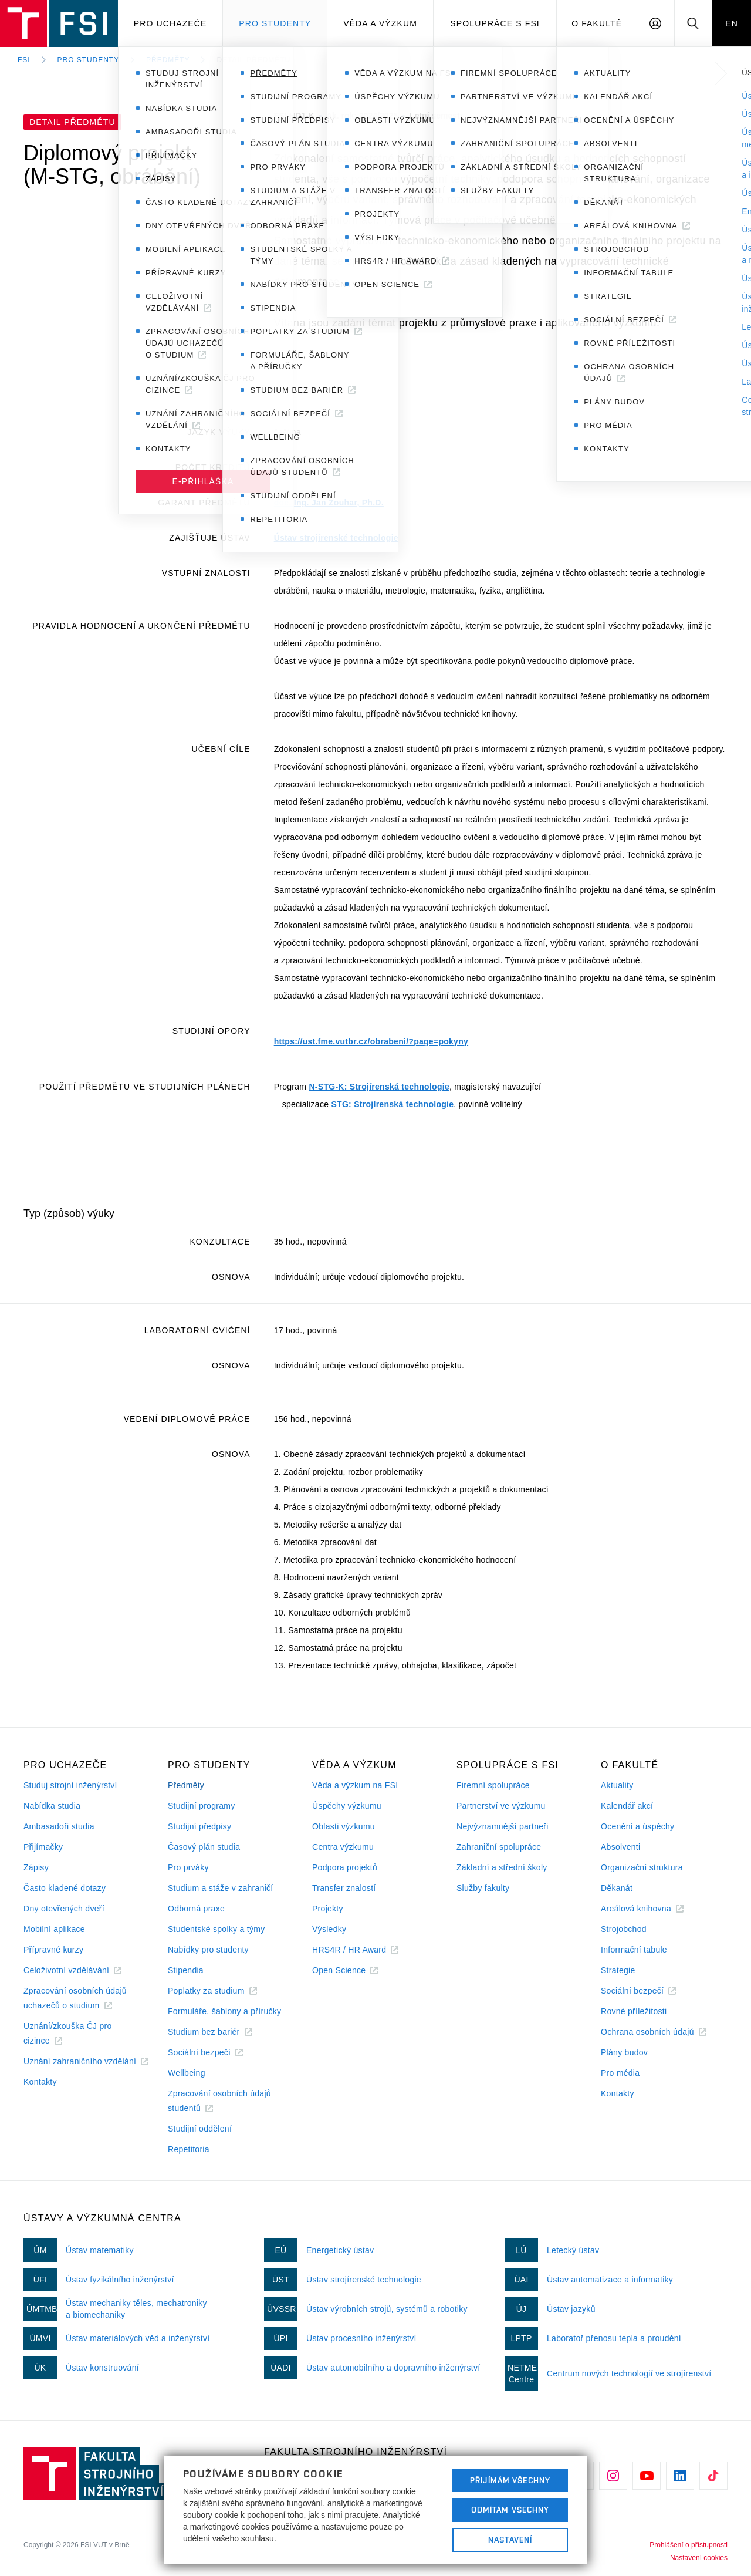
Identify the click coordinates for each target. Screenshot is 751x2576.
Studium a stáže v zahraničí (220, 1888)
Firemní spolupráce (493, 1785)
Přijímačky (43, 1847)
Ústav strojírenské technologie (336, 537)
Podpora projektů (344, 1867)
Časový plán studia (204, 1847)
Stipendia (186, 1970)
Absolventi (620, 1847)
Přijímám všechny (510, 2480)
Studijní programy (201, 1805)
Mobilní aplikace (54, 1929)
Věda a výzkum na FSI (355, 1785)
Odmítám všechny (510, 2509)
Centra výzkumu (343, 1847)
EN (731, 23)
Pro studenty (275, 23)
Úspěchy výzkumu (346, 1805)
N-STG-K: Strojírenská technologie (379, 1086)
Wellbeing (186, 2073)
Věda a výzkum (380, 23)
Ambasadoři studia (58, 1826)
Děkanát (616, 1888)
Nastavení (510, 2539)
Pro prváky (188, 1867)
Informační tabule (634, 1949)
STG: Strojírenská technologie (392, 1104)
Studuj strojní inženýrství (70, 1785)
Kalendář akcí (627, 1805)
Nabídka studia (51, 1805)
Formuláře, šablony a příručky (224, 2011)
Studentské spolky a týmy (216, 1929)
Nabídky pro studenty (208, 1949)
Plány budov (624, 2052)
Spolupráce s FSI (495, 23)
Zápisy (36, 1867)
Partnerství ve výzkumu (501, 1805)
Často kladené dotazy (64, 1888)
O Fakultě (596, 23)
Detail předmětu (253, 60)
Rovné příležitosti (634, 2011)
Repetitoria (188, 2149)
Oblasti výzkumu (343, 1826)
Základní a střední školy (501, 1867)
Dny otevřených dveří (63, 1908)
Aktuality (617, 1785)
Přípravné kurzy (53, 1949)
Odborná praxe (196, 1908)
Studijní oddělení (200, 2128)
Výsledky (329, 1929)
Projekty (327, 1908)
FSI (24, 60)
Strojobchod (624, 1929)
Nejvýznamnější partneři (502, 1826)
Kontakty (40, 2081)
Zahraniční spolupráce (498, 1847)
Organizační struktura (642, 1867)
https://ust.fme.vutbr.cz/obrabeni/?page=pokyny (371, 1041)
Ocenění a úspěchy (637, 1826)
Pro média (620, 2073)
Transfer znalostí (344, 1888)
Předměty (168, 60)
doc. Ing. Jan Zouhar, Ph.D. (329, 502)
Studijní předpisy (199, 1826)
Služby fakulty (482, 1888)
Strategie (618, 1970)
